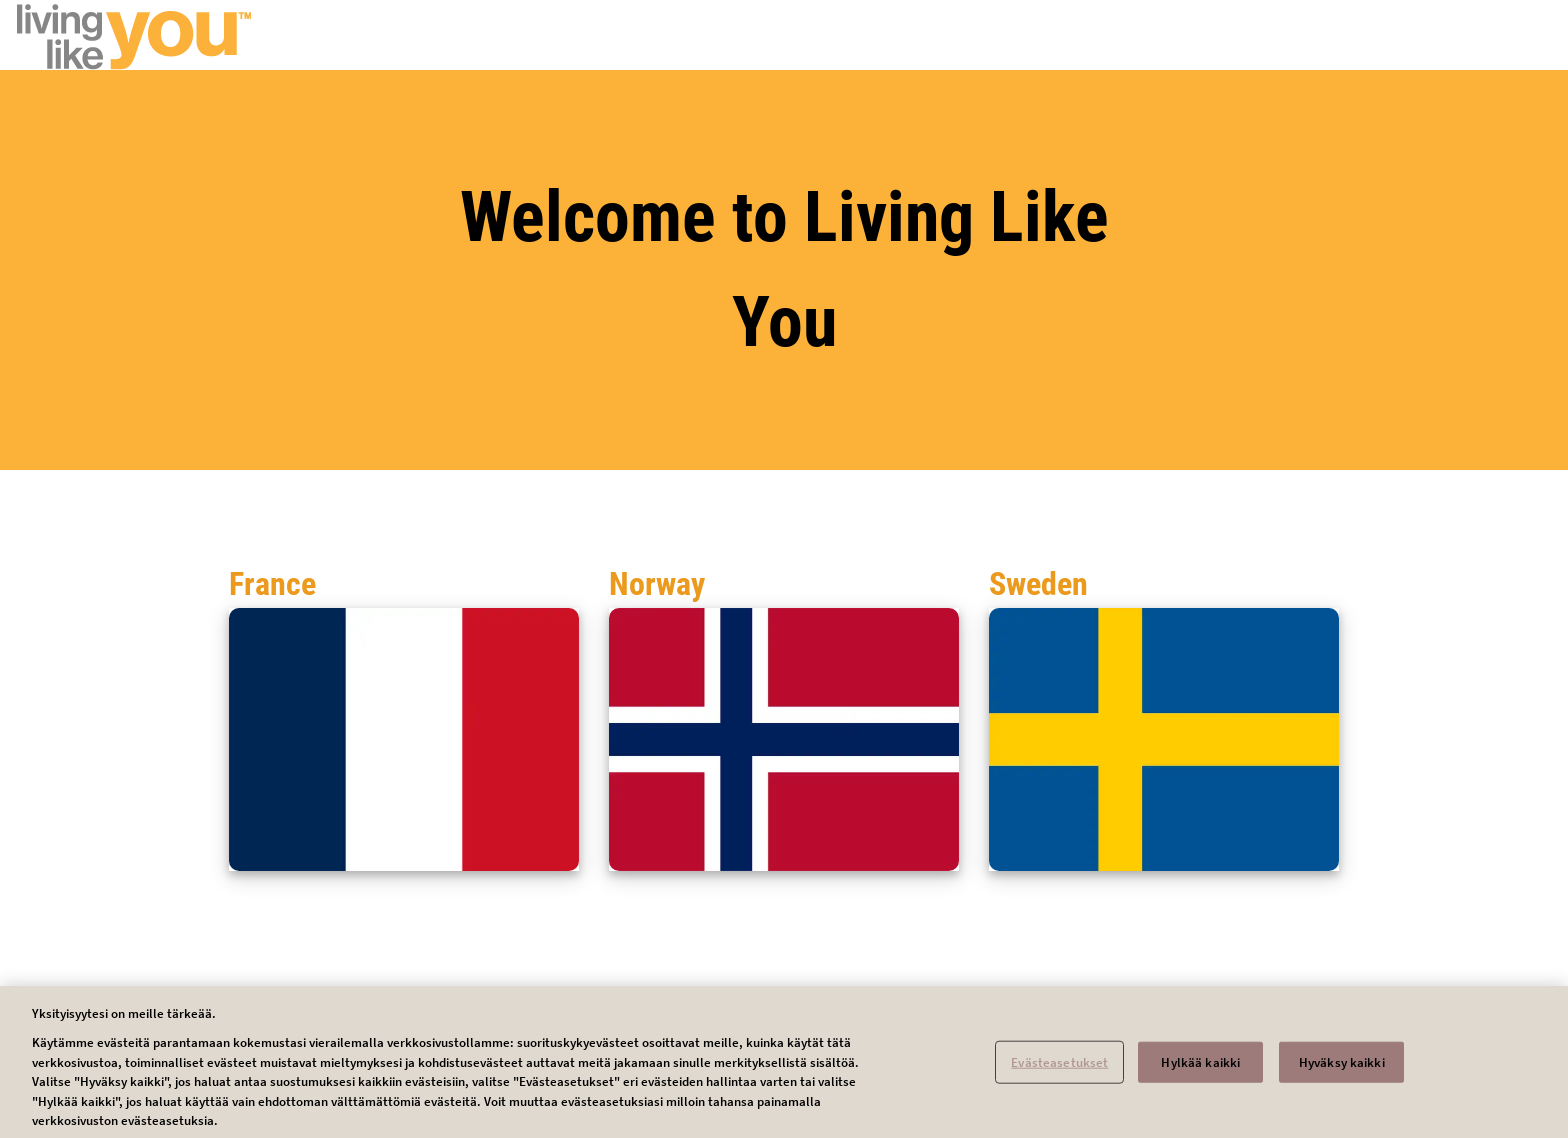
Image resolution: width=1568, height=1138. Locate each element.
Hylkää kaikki (1200, 1069)
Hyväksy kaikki (1342, 1069)
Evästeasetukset (1059, 1069)
